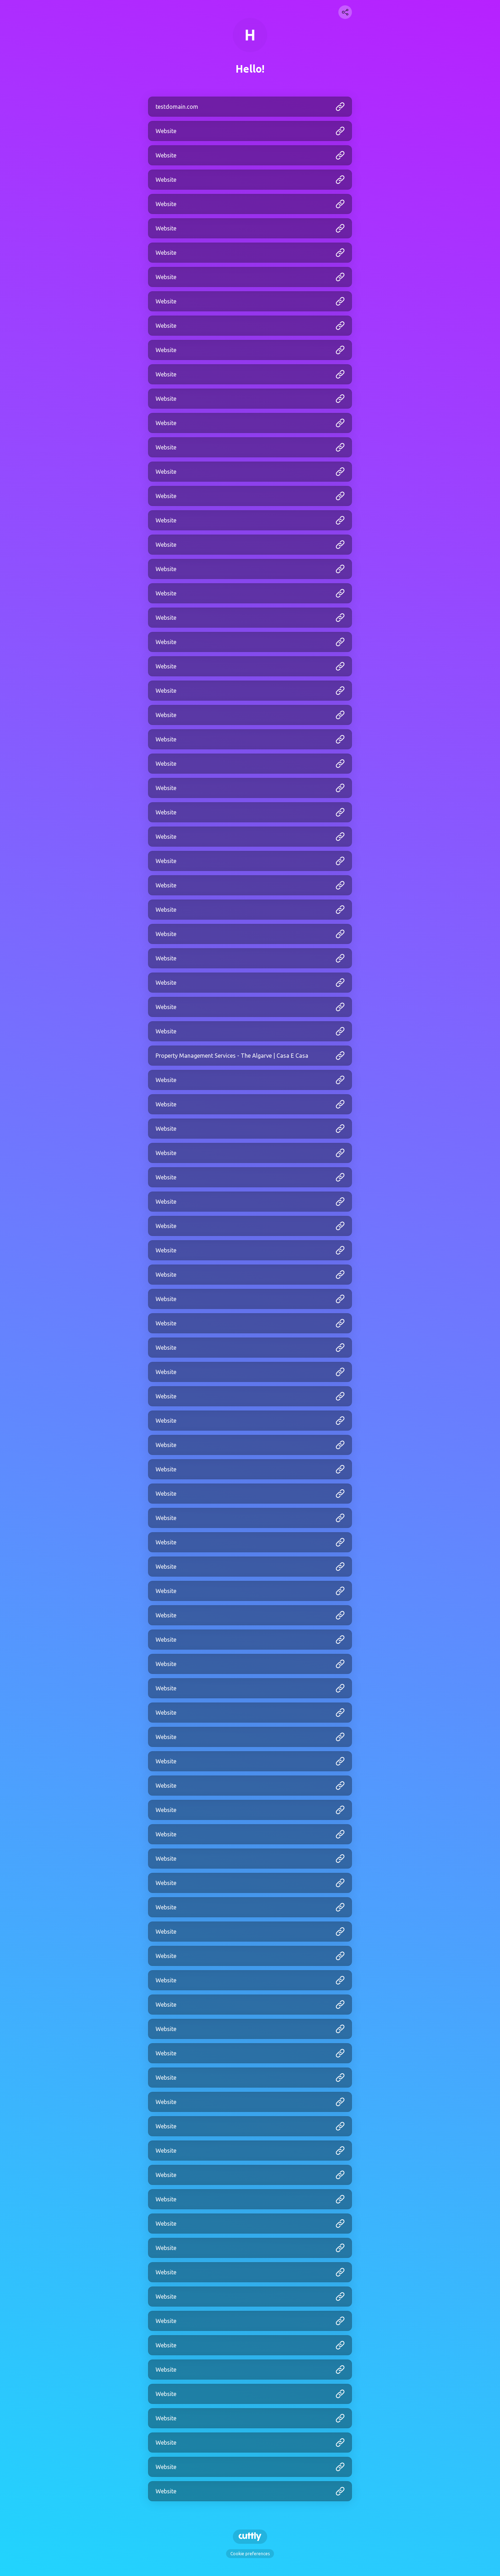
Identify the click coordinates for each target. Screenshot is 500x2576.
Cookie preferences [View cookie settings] (250, 2553)
